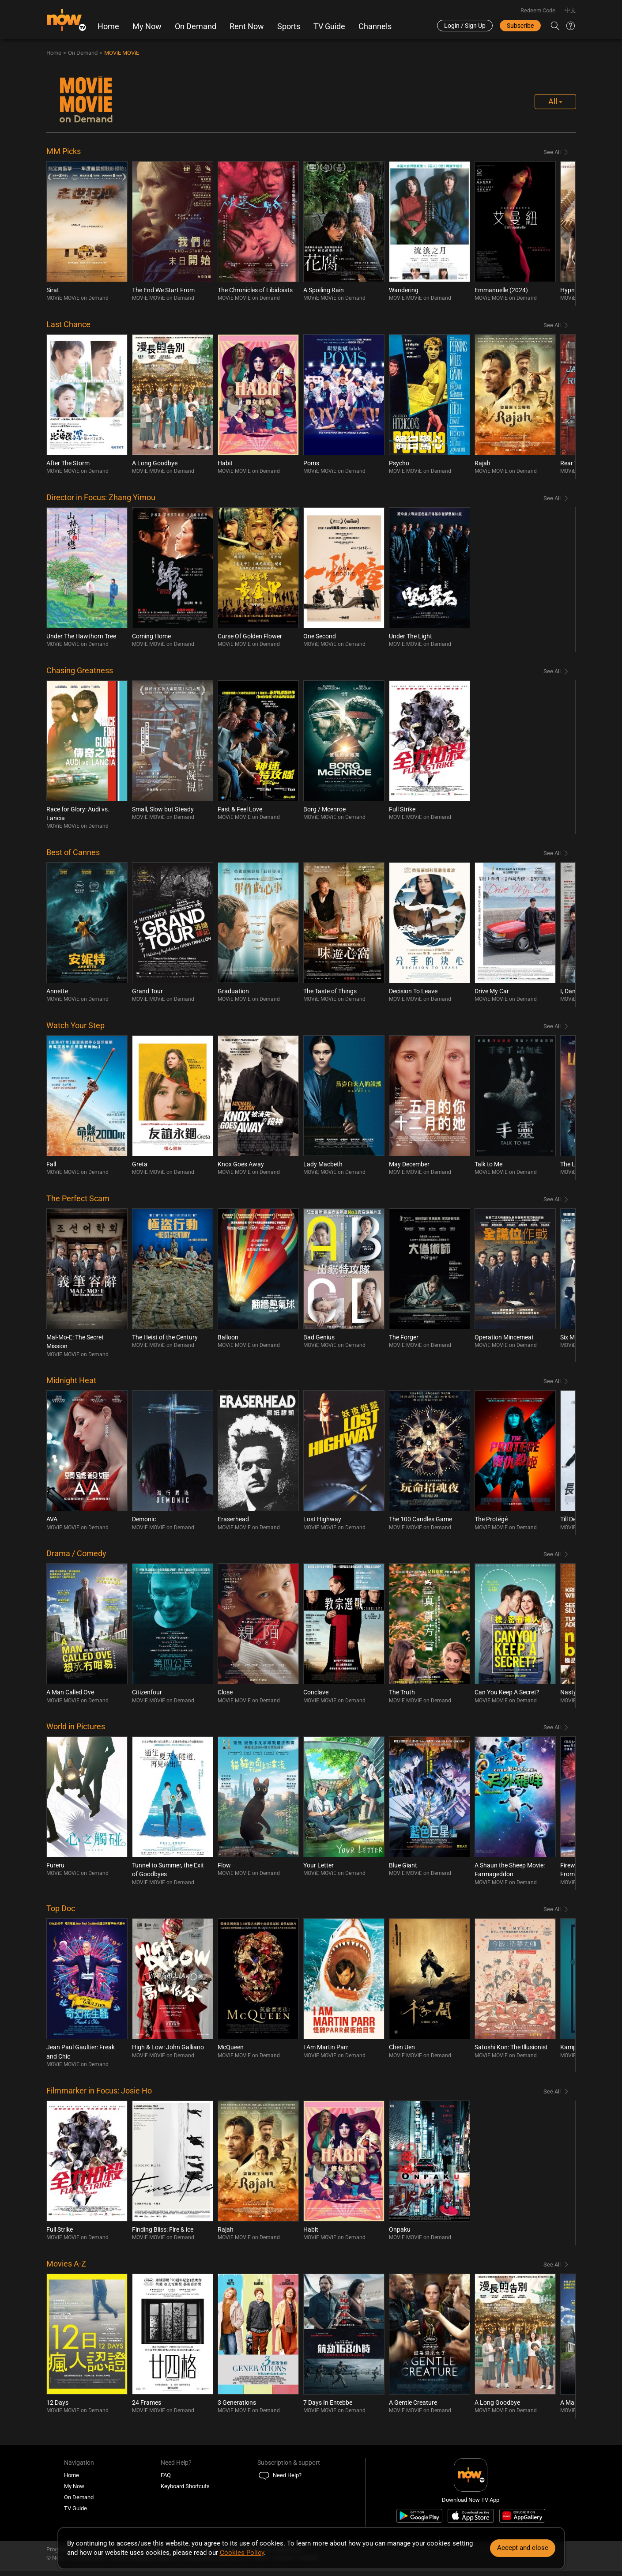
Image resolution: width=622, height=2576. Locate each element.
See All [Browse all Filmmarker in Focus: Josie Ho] (552, 2092)
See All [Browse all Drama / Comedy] (552, 1555)
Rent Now (247, 26)
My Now (147, 26)
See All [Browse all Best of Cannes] (552, 854)
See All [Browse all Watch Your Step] (552, 1027)
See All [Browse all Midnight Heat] (552, 1382)
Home (108, 26)
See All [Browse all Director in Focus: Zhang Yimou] (552, 498)
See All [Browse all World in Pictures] (552, 1728)
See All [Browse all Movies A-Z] (552, 2265)
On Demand (195, 26)
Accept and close (522, 2548)
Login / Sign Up (465, 25)
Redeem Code (537, 10)
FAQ (166, 2476)
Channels (375, 26)
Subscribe (520, 25)
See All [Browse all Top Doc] (552, 1910)
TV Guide (329, 26)
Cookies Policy (242, 2553)
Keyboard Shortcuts (185, 2487)
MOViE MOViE (121, 53)
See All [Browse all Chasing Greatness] (552, 671)
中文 (570, 10)
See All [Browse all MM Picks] (552, 153)
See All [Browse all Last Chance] (552, 326)
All (555, 102)
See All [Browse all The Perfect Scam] (552, 1200)
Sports (288, 26)
